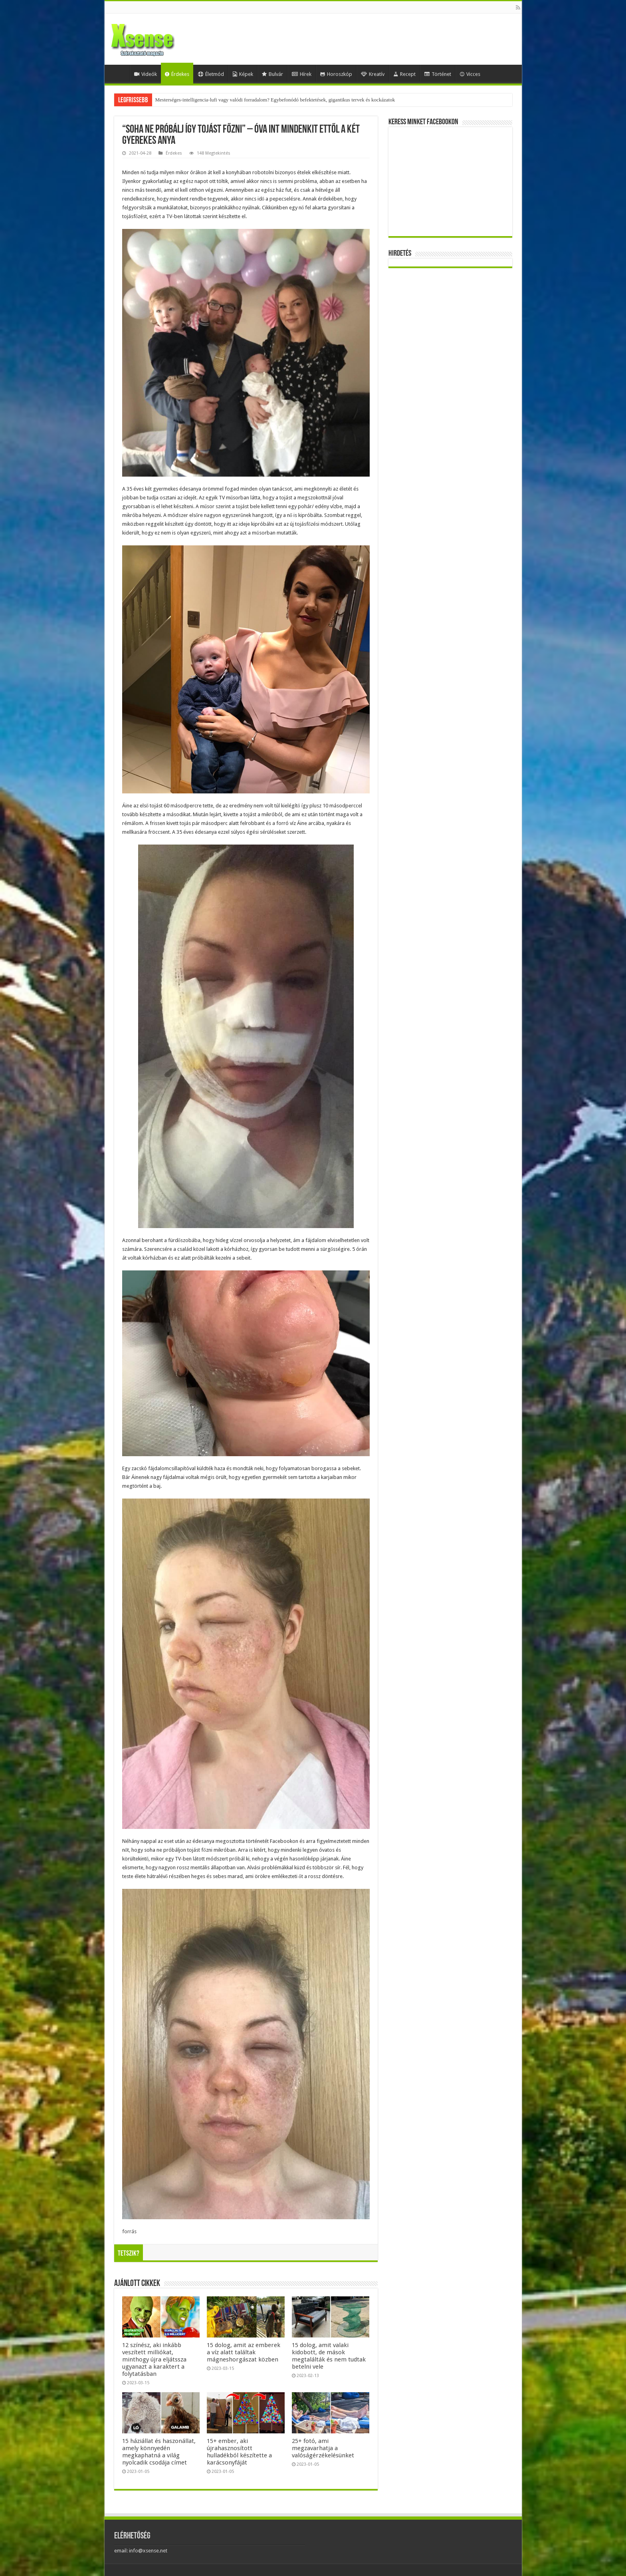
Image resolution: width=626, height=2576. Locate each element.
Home (119, 73)
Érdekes (177, 74)
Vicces (470, 74)
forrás (129, 2231)
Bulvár (272, 74)
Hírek (301, 74)
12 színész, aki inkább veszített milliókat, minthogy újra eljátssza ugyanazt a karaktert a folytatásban (154, 2359)
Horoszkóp (336, 74)
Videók (145, 74)
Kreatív (372, 74)
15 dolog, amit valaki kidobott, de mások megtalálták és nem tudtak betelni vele (329, 2355)
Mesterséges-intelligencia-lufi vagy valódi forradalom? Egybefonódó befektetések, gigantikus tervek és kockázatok (275, 100)
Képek (243, 74)
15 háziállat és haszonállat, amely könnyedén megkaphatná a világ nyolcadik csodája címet (159, 2451)
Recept (404, 74)
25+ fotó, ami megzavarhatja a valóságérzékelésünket (323, 2448)
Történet (437, 74)
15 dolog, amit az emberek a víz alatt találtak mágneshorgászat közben (243, 2352)
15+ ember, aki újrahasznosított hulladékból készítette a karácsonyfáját (239, 2451)
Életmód (211, 74)
